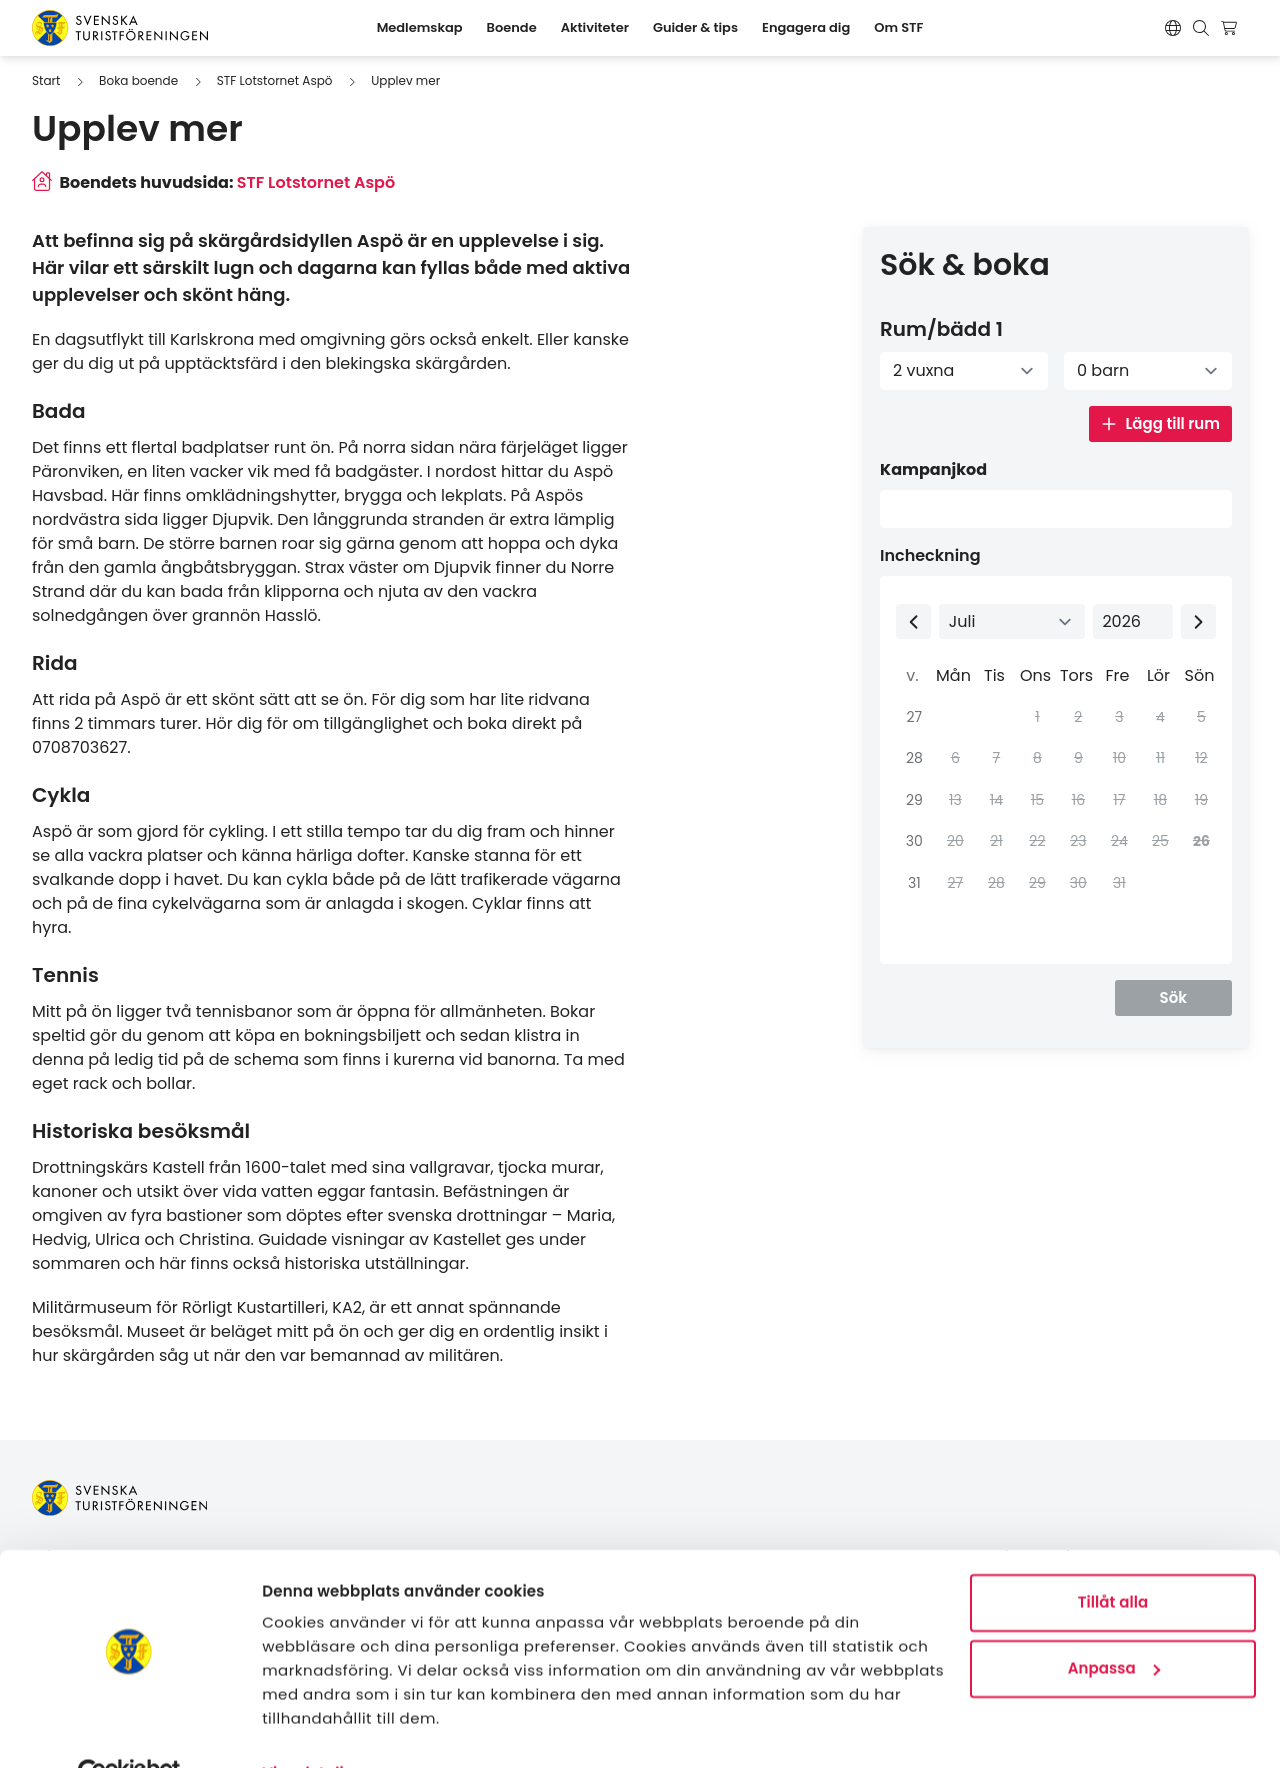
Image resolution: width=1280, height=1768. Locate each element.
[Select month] (1012, 621)
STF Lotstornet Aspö (275, 80)
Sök (1173, 997)
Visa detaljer (310, 1728)
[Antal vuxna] (964, 371)
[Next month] (1198, 621)
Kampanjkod (933, 469)
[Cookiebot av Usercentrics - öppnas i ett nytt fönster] (129, 1729)
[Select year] (1133, 621)
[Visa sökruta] (1201, 28)
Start (46, 80)
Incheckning (930, 555)
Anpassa (1114, 1622)
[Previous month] (913, 621)
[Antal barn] (1148, 371)
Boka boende (138, 80)
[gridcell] (1199, 842)
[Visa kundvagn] (1231, 28)
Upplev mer (405, 80)
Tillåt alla (1113, 1557)
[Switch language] (1173, 28)
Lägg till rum (1160, 423)
